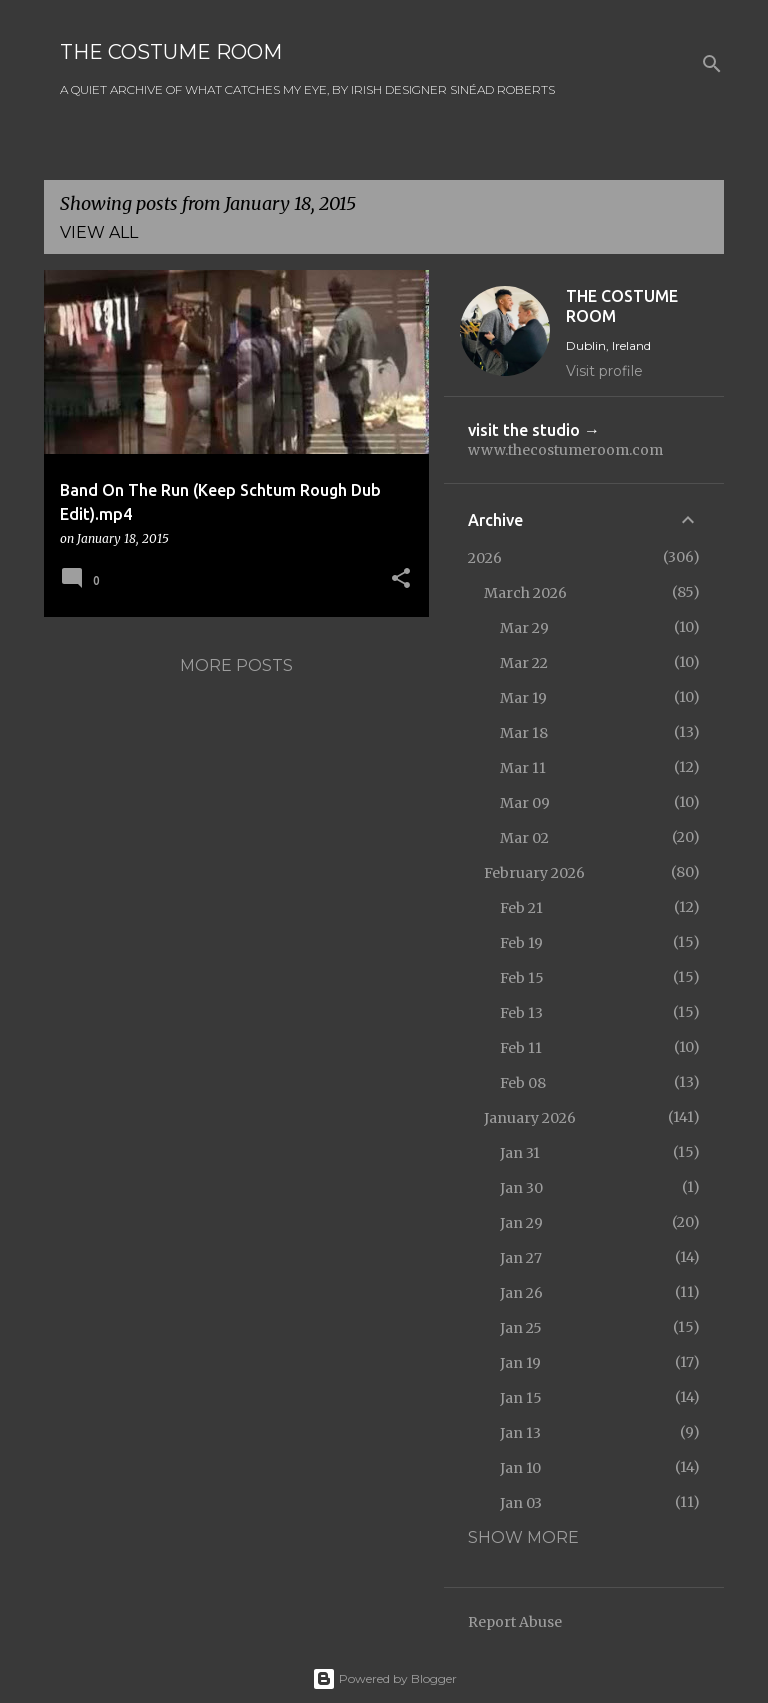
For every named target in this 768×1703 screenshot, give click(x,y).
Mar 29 (524, 628)
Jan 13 (520, 1433)
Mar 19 (523, 698)
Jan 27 (521, 1258)
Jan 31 (520, 1153)
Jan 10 (520, 1468)
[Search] (712, 64)
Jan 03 (521, 1503)
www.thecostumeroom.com (565, 450)
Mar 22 (524, 663)
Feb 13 (521, 1013)
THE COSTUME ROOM (171, 52)
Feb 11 (521, 1048)
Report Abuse (515, 1622)
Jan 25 (521, 1328)
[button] (401, 579)
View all (99, 232)
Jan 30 (521, 1188)
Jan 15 (521, 1398)
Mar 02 (524, 838)
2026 (485, 558)
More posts (236, 665)
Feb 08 (523, 1083)
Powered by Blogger (384, 1678)
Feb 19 (521, 943)
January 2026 (530, 1118)
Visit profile (604, 371)
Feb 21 (521, 908)
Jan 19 (520, 1363)
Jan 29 (521, 1223)
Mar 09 (525, 803)
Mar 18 (524, 733)
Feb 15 (522, 978)
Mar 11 (523, 768)
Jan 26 (521, 1293)
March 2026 (525, 593)
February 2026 (534, 873)
